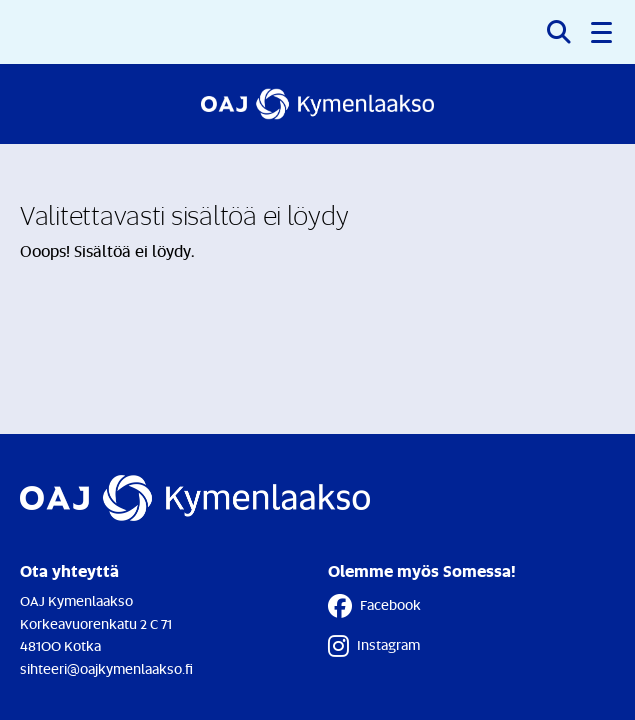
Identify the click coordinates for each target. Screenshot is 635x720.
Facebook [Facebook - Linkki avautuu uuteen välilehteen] (374, 606)
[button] (603, 32)
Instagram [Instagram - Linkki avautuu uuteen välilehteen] (374, 646)
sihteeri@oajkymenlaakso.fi (106, 668)
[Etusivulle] (317, 104)
